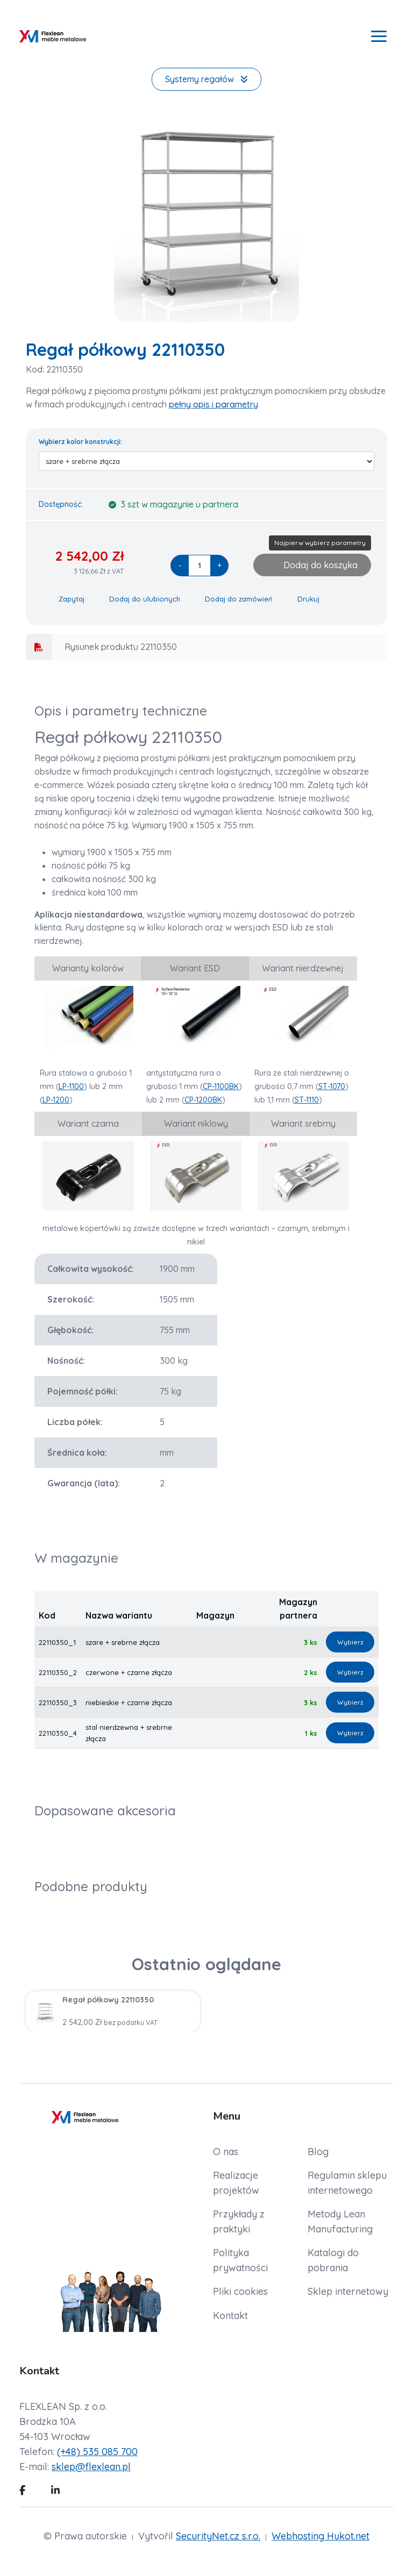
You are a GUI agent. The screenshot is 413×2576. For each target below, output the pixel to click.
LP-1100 (71, 1086)
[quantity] (199, 565)
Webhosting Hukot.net (320, 2536)
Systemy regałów (206, 79)
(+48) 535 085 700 (97, 2451)
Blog (318, 2151)
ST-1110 (307, 1100)
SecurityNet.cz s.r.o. (218, 2536)
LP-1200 (55, 1100)
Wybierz (350, 1642)
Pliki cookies (240, 2291)
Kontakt (230, 2315)
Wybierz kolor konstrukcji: (80, 442)
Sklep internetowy (348, 2291)
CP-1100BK (221, 1086)
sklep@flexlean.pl (91, 2466)
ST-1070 (331, 1086)
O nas (225, 2151)
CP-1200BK (203, 1100)
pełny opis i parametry (213, 404)
